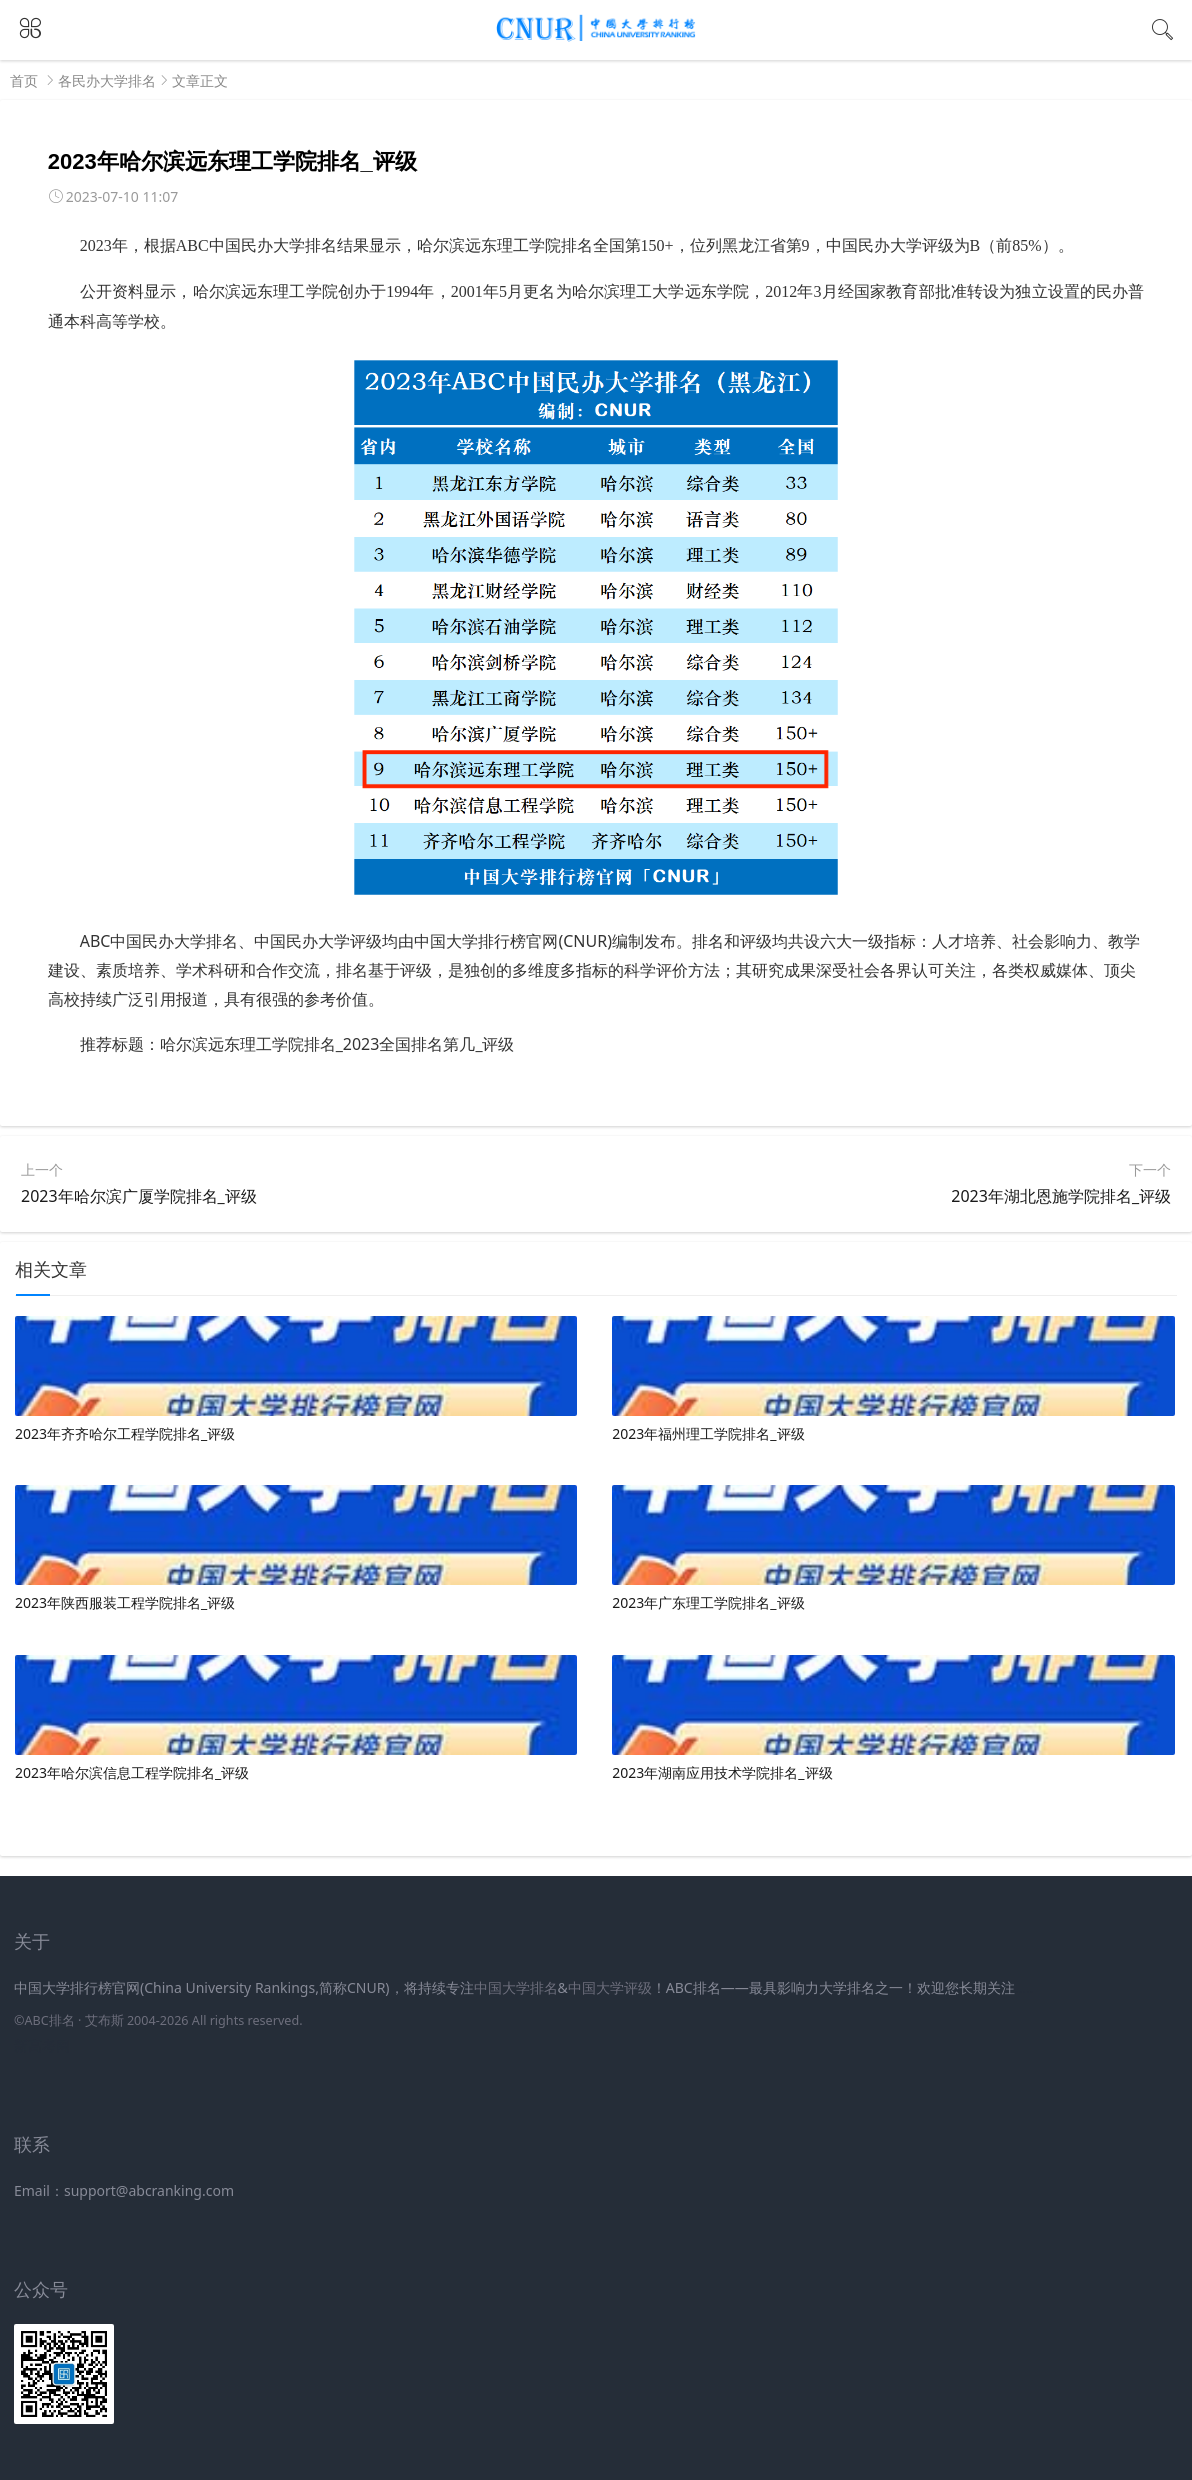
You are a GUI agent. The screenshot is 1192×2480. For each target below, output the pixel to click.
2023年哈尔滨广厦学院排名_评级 (139, 1196)
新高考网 (42, 2045)
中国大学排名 (516, 1987)
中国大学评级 (610, 1987)
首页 (24, 80)
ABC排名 (49, 2020)
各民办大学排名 (107, 80)
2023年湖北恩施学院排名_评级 (1061, 1196)
